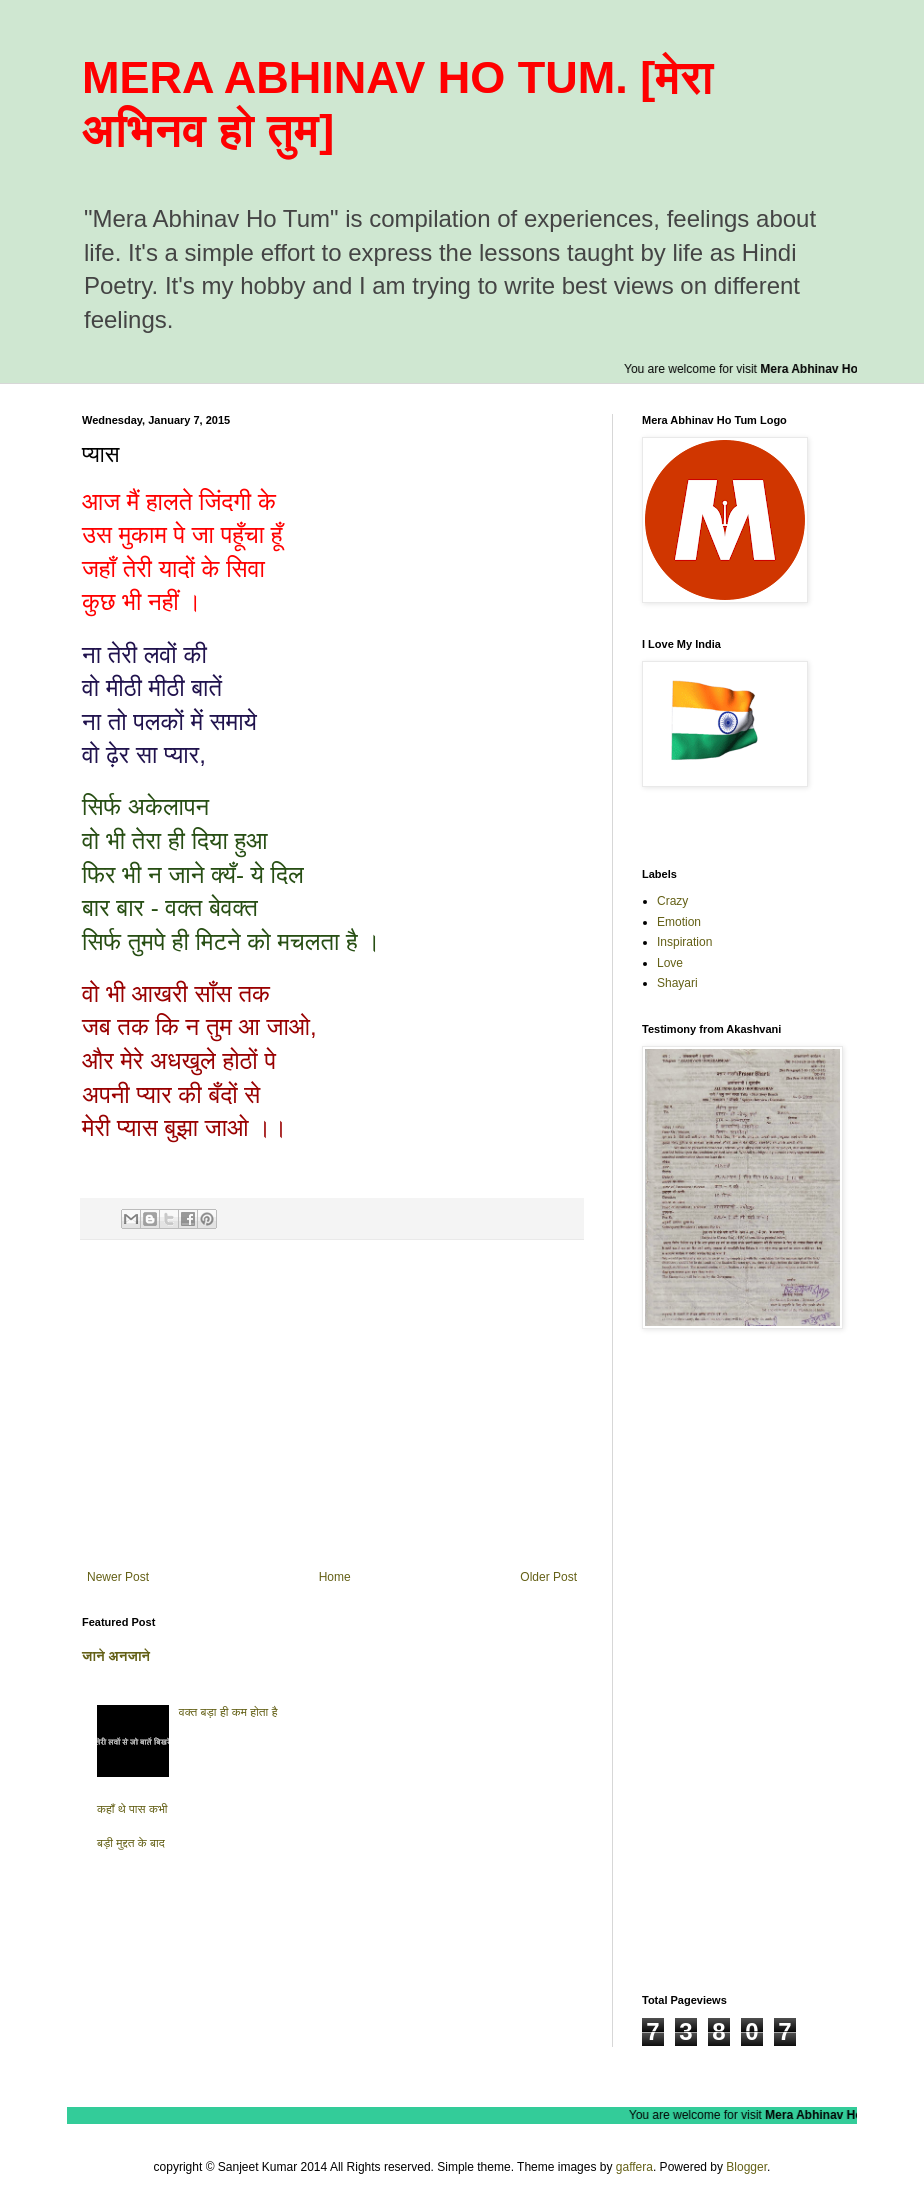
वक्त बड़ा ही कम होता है (228, 1712)
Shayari (677, 983)
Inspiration (684, 942)
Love (670, 963)
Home (335, 1577)
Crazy (672, 901)
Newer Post (118, 1577)
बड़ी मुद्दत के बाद (131, 1843)
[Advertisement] (332, 1405)
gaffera (634, 2167)
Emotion (679, 922)
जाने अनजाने (116, 1656)
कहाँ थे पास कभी (132, 1809)
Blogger (746, 2167)
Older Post (548, 1577)
